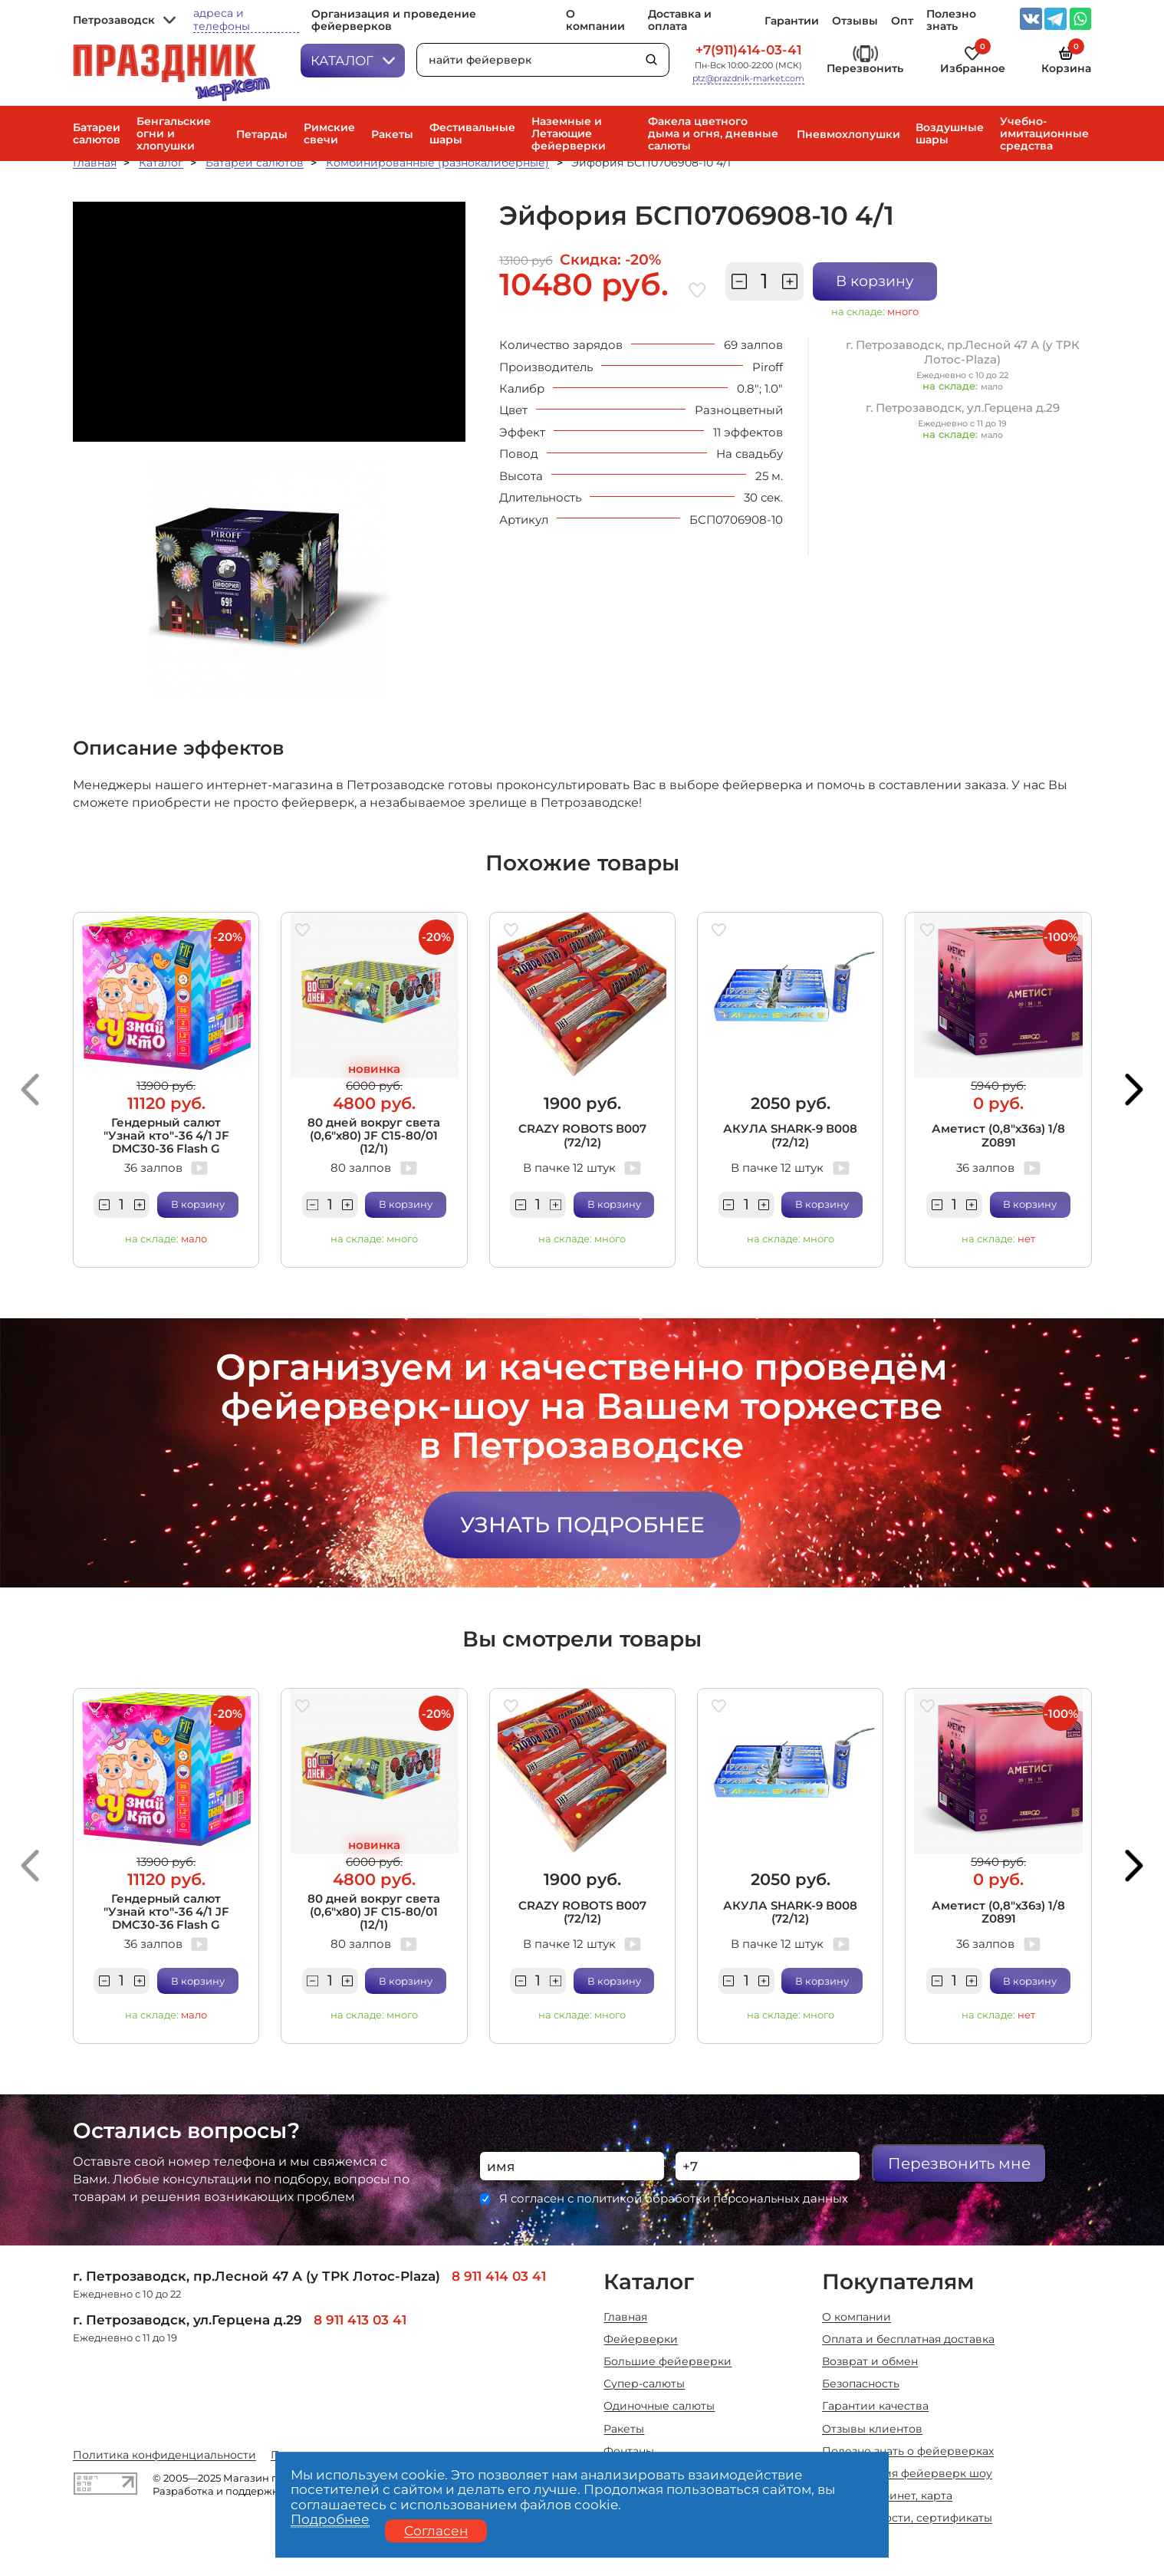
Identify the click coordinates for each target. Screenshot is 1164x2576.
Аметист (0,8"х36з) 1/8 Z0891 (998, 1135)
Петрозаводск (124, 20)
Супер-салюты (644, 2383)
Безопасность (860, 2383)
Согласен (436, 2531)
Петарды (262, 134)
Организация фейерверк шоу (907, 2473)
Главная (95, 162)
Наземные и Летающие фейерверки (568, 133)
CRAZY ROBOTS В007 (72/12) (582, 1135)
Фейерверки (640, 2339)
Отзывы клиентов (872, 2428)
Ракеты (392, 134)
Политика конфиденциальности (164, 2454)
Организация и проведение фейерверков (393, 20)
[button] (30, 1090)
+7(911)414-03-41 (748, 50)
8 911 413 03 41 (360, 2319)
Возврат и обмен (870, 2361)
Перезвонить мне (959, 2163)
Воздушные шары (950, 133)
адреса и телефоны (221, 19)
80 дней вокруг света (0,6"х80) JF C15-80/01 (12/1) (373, 1135)
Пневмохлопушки (848, 134)
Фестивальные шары (472, 133)
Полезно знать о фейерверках (908, 2451)
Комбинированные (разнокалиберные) (437, 162)
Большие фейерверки (667, 2361)
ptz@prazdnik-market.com (748, 79)
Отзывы (855, 21)
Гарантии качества (875, 2405)
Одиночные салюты (659, 2405)
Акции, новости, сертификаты (907, 2517)
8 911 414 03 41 (499, 2276)
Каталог (353, 60)
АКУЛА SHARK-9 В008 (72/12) (790, 1135)
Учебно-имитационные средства (1044, 133)
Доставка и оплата (680, 20)
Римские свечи (329, 133)
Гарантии (791, 21)
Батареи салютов (96, 133)
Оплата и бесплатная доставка (908, 2339)
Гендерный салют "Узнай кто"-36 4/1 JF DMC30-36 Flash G (166, 1135)
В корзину (875, 281)
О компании (595, 20)
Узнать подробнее (582, 1525)
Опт (902, 21)
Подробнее (330, 2520)
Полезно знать (951, 20)
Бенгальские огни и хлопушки (173, 133)
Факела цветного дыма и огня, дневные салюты (713, 133)
